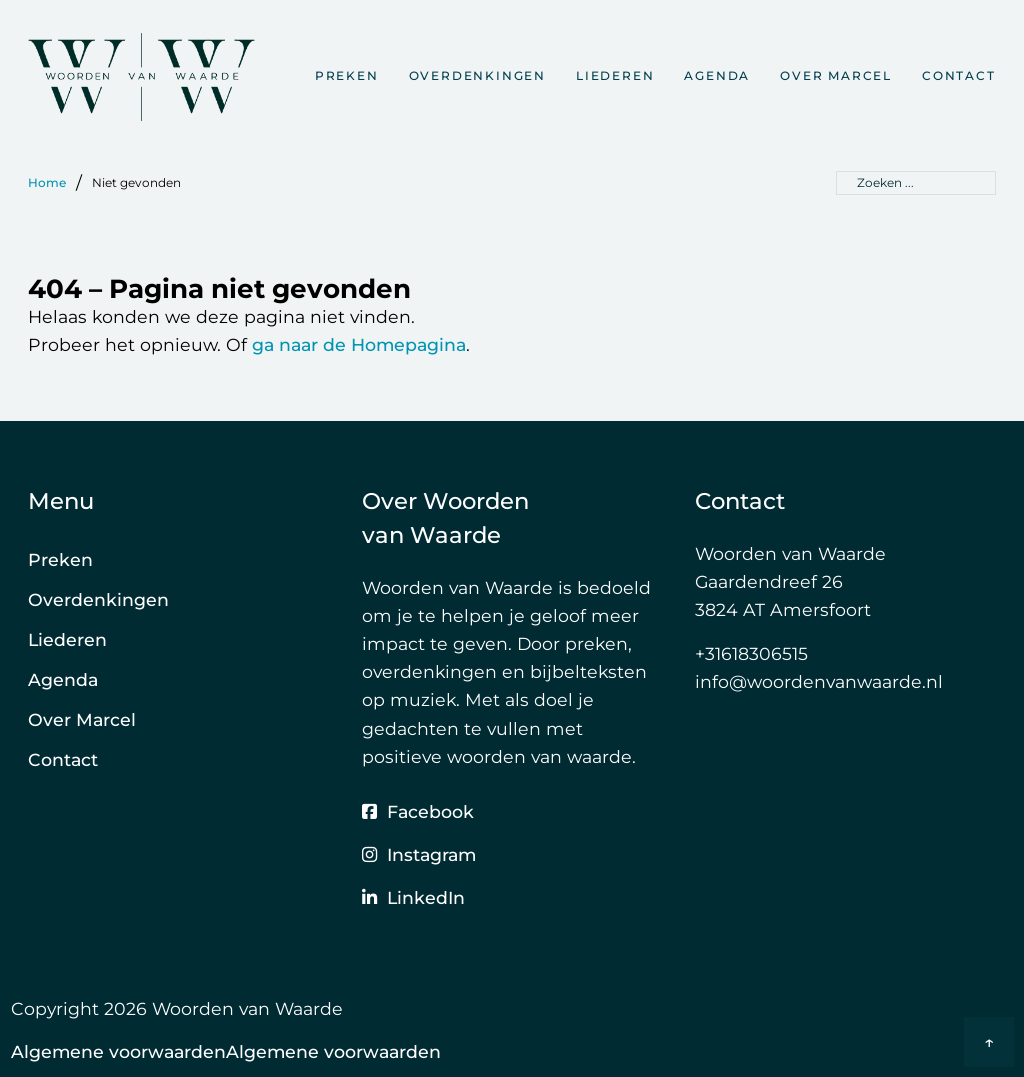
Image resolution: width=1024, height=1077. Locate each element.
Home (47, 182)
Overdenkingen (477, 75)
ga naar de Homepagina (359, 344)
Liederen (615, 75)
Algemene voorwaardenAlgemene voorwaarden (226, 1051)
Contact (959, 75)
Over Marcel (836, 75)
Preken (347, 75)
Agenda (717, 75)
